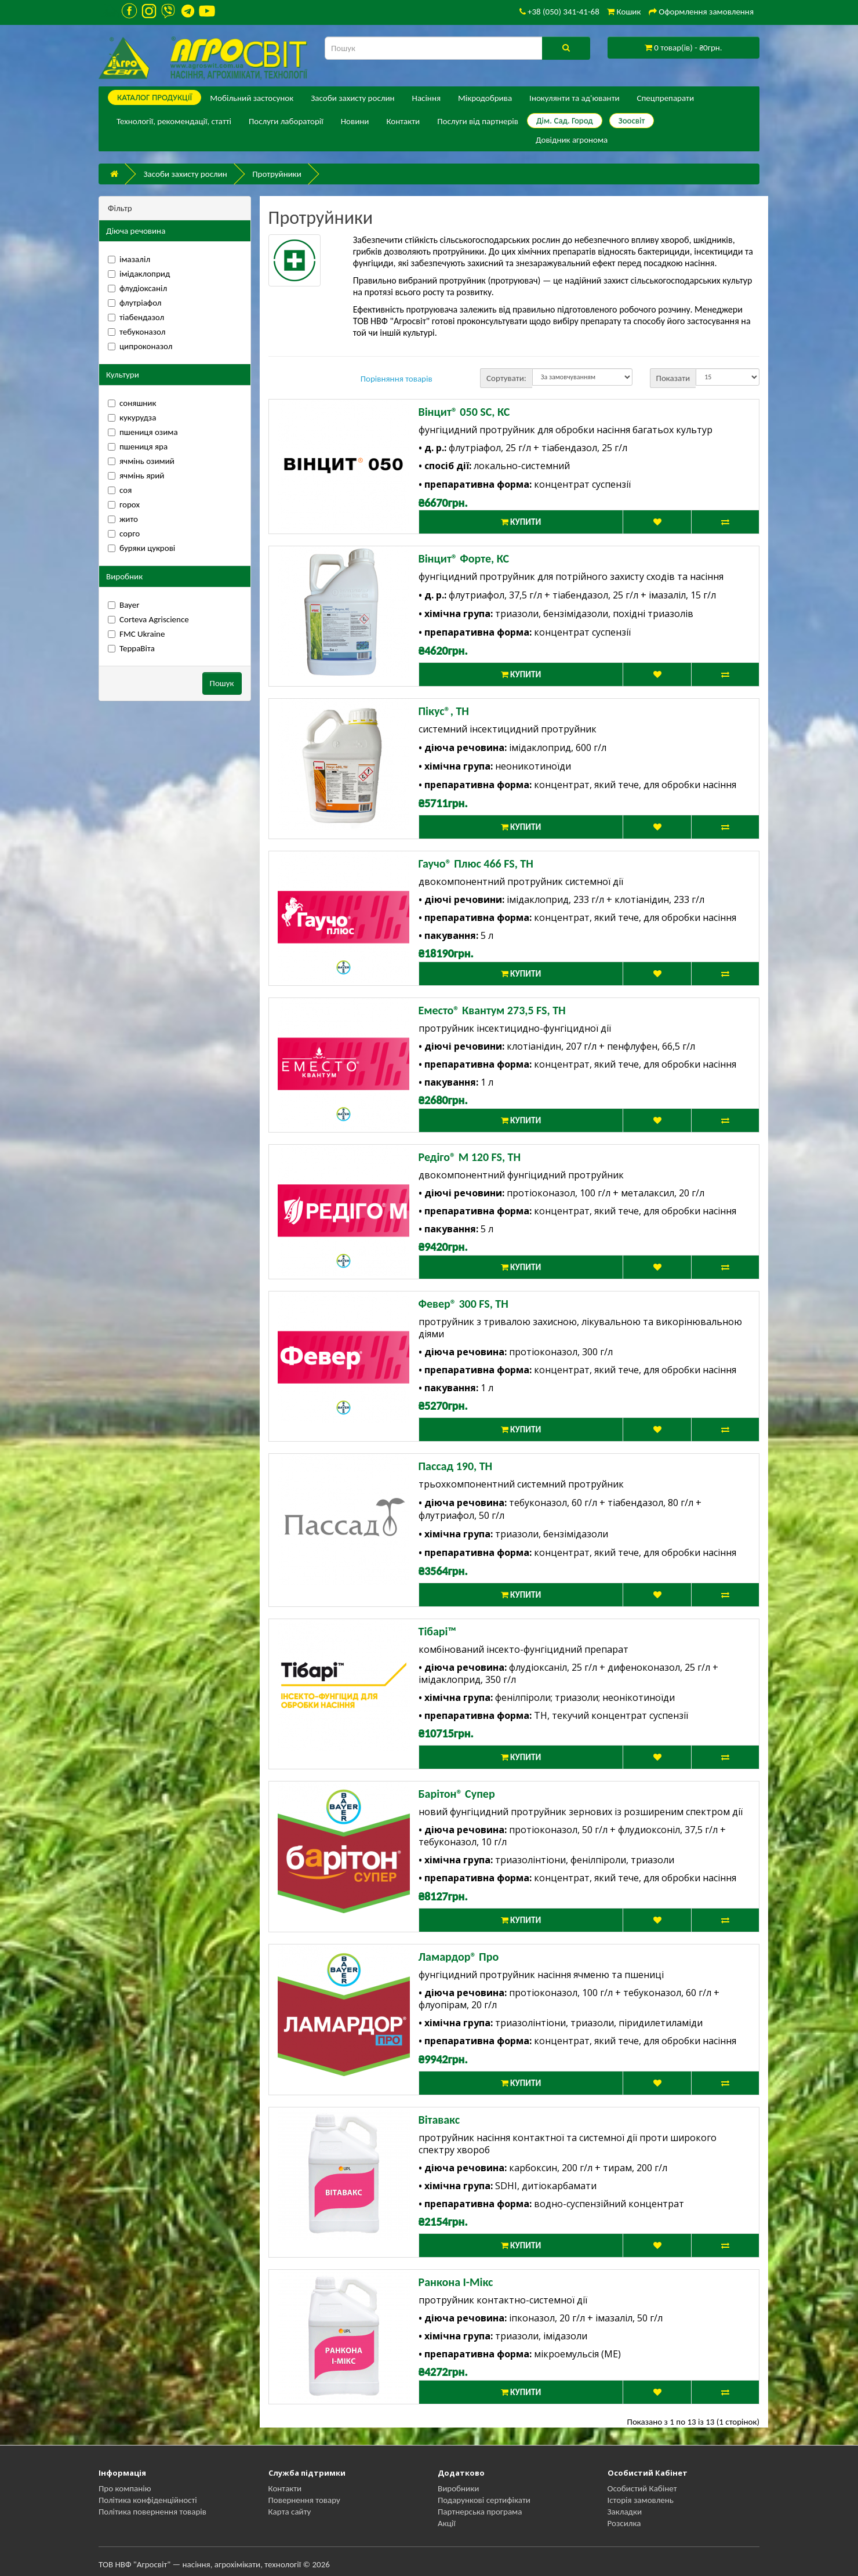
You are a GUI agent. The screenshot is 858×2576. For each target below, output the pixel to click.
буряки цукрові (141, 548)
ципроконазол (140, 346)
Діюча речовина (135, 231)
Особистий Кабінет (642, 2488)
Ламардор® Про (459, 1957)
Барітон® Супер (457, 1794)
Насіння (426, 98)
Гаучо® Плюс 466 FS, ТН (476, 863)
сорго (124, 533)
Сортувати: (506, 378)
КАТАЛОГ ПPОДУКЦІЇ (154, 97)
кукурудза (132, 417)
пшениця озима (143, 432)
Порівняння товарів (396, 378)
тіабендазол (136, 317)
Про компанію (125, 2488)
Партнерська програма (480, 2511)
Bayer (123, 605)
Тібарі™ (437, 1631)
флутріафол (134, 302)
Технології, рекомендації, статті (174, 121)
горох (124, 504)
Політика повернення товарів (152, 2511)
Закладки (625, 2511)
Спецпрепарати (665, 98)
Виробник (124, 576)
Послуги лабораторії (286, 121)
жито (123, 519)
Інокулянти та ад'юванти (574, 98)
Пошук (222, 683)
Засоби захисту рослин (352, 98)
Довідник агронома (572, 140)
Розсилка (624, 2523)
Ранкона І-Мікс (456, 2282)
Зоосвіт (632, 120)
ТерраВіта (131, 648)
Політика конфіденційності (148, 2500)
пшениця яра (138, 446)
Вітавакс (439, 2120)
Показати (673, 378)
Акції (447, 2523)
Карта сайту (289, 2511)
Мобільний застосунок (251, 98)
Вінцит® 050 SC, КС (464, 412)
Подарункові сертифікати (484, 2500)
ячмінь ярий (136, 475)
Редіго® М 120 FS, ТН (470, 1157)
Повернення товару (304, 2500)
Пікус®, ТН (444, 711)
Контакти (403, 121)
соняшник (132, 403)
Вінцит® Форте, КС (464, 558)
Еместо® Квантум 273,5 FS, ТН (492, 1010)
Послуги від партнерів (477, 121)
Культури (122, 374)
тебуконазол (136, 331)
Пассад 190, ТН (456, 1466)
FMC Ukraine (136, 634)
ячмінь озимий (141, 461)
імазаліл (129, 259)
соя (120, 490)
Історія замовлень (641, 2500)
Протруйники (276, 174)
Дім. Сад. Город (564, 120)
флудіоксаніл (137, 288)
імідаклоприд (139, 274)
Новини (355, 121)
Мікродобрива (485, 98)
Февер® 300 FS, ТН (463, 1304)
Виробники (458, 2488)
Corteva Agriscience (148, 619)
